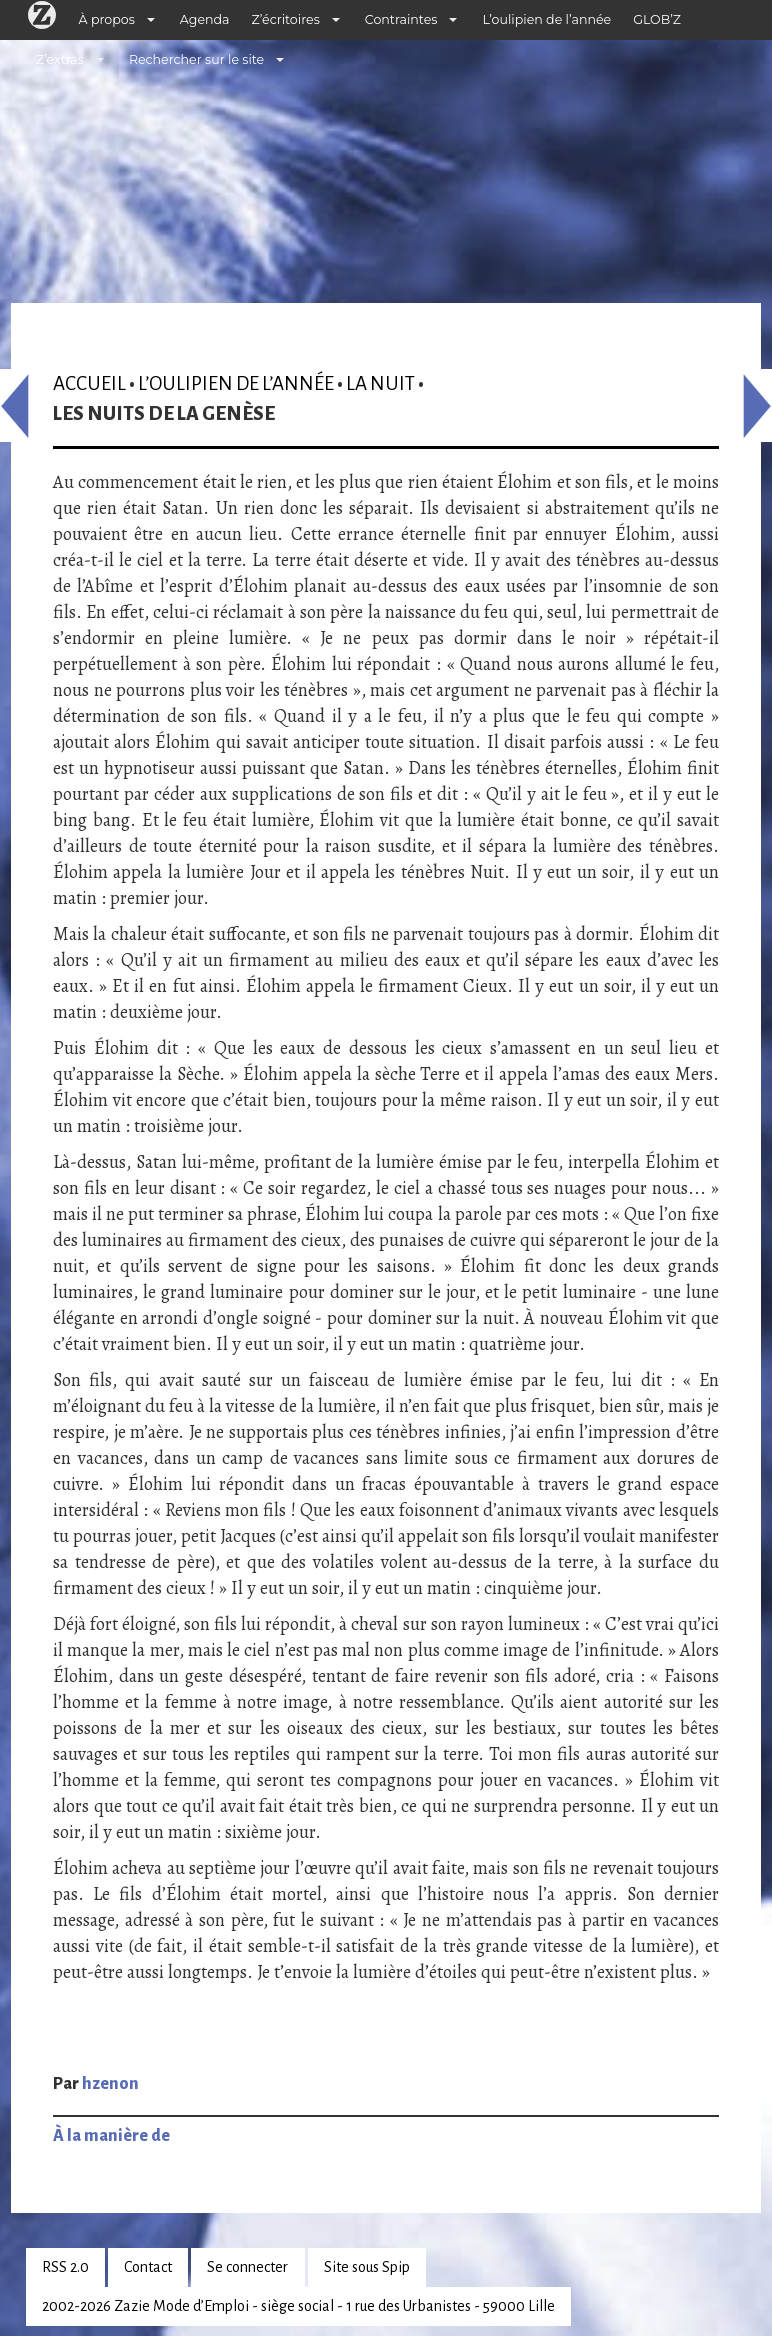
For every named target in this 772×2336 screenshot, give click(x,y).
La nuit (380, 383)
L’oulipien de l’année (546, 19)
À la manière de (111, 2136)
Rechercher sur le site (196, 59)
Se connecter (247, 2267)
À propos (107, 19)
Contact (148, 2267)
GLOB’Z (657, 19)
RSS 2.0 (65, 2267)
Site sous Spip (367, 2267)
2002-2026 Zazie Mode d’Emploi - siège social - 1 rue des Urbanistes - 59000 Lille (298, 2306)
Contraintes (401, 19)
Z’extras (60, 59)
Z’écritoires (286, 19)
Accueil (89, 383)
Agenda (205, 19)
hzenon (110, 2084)
